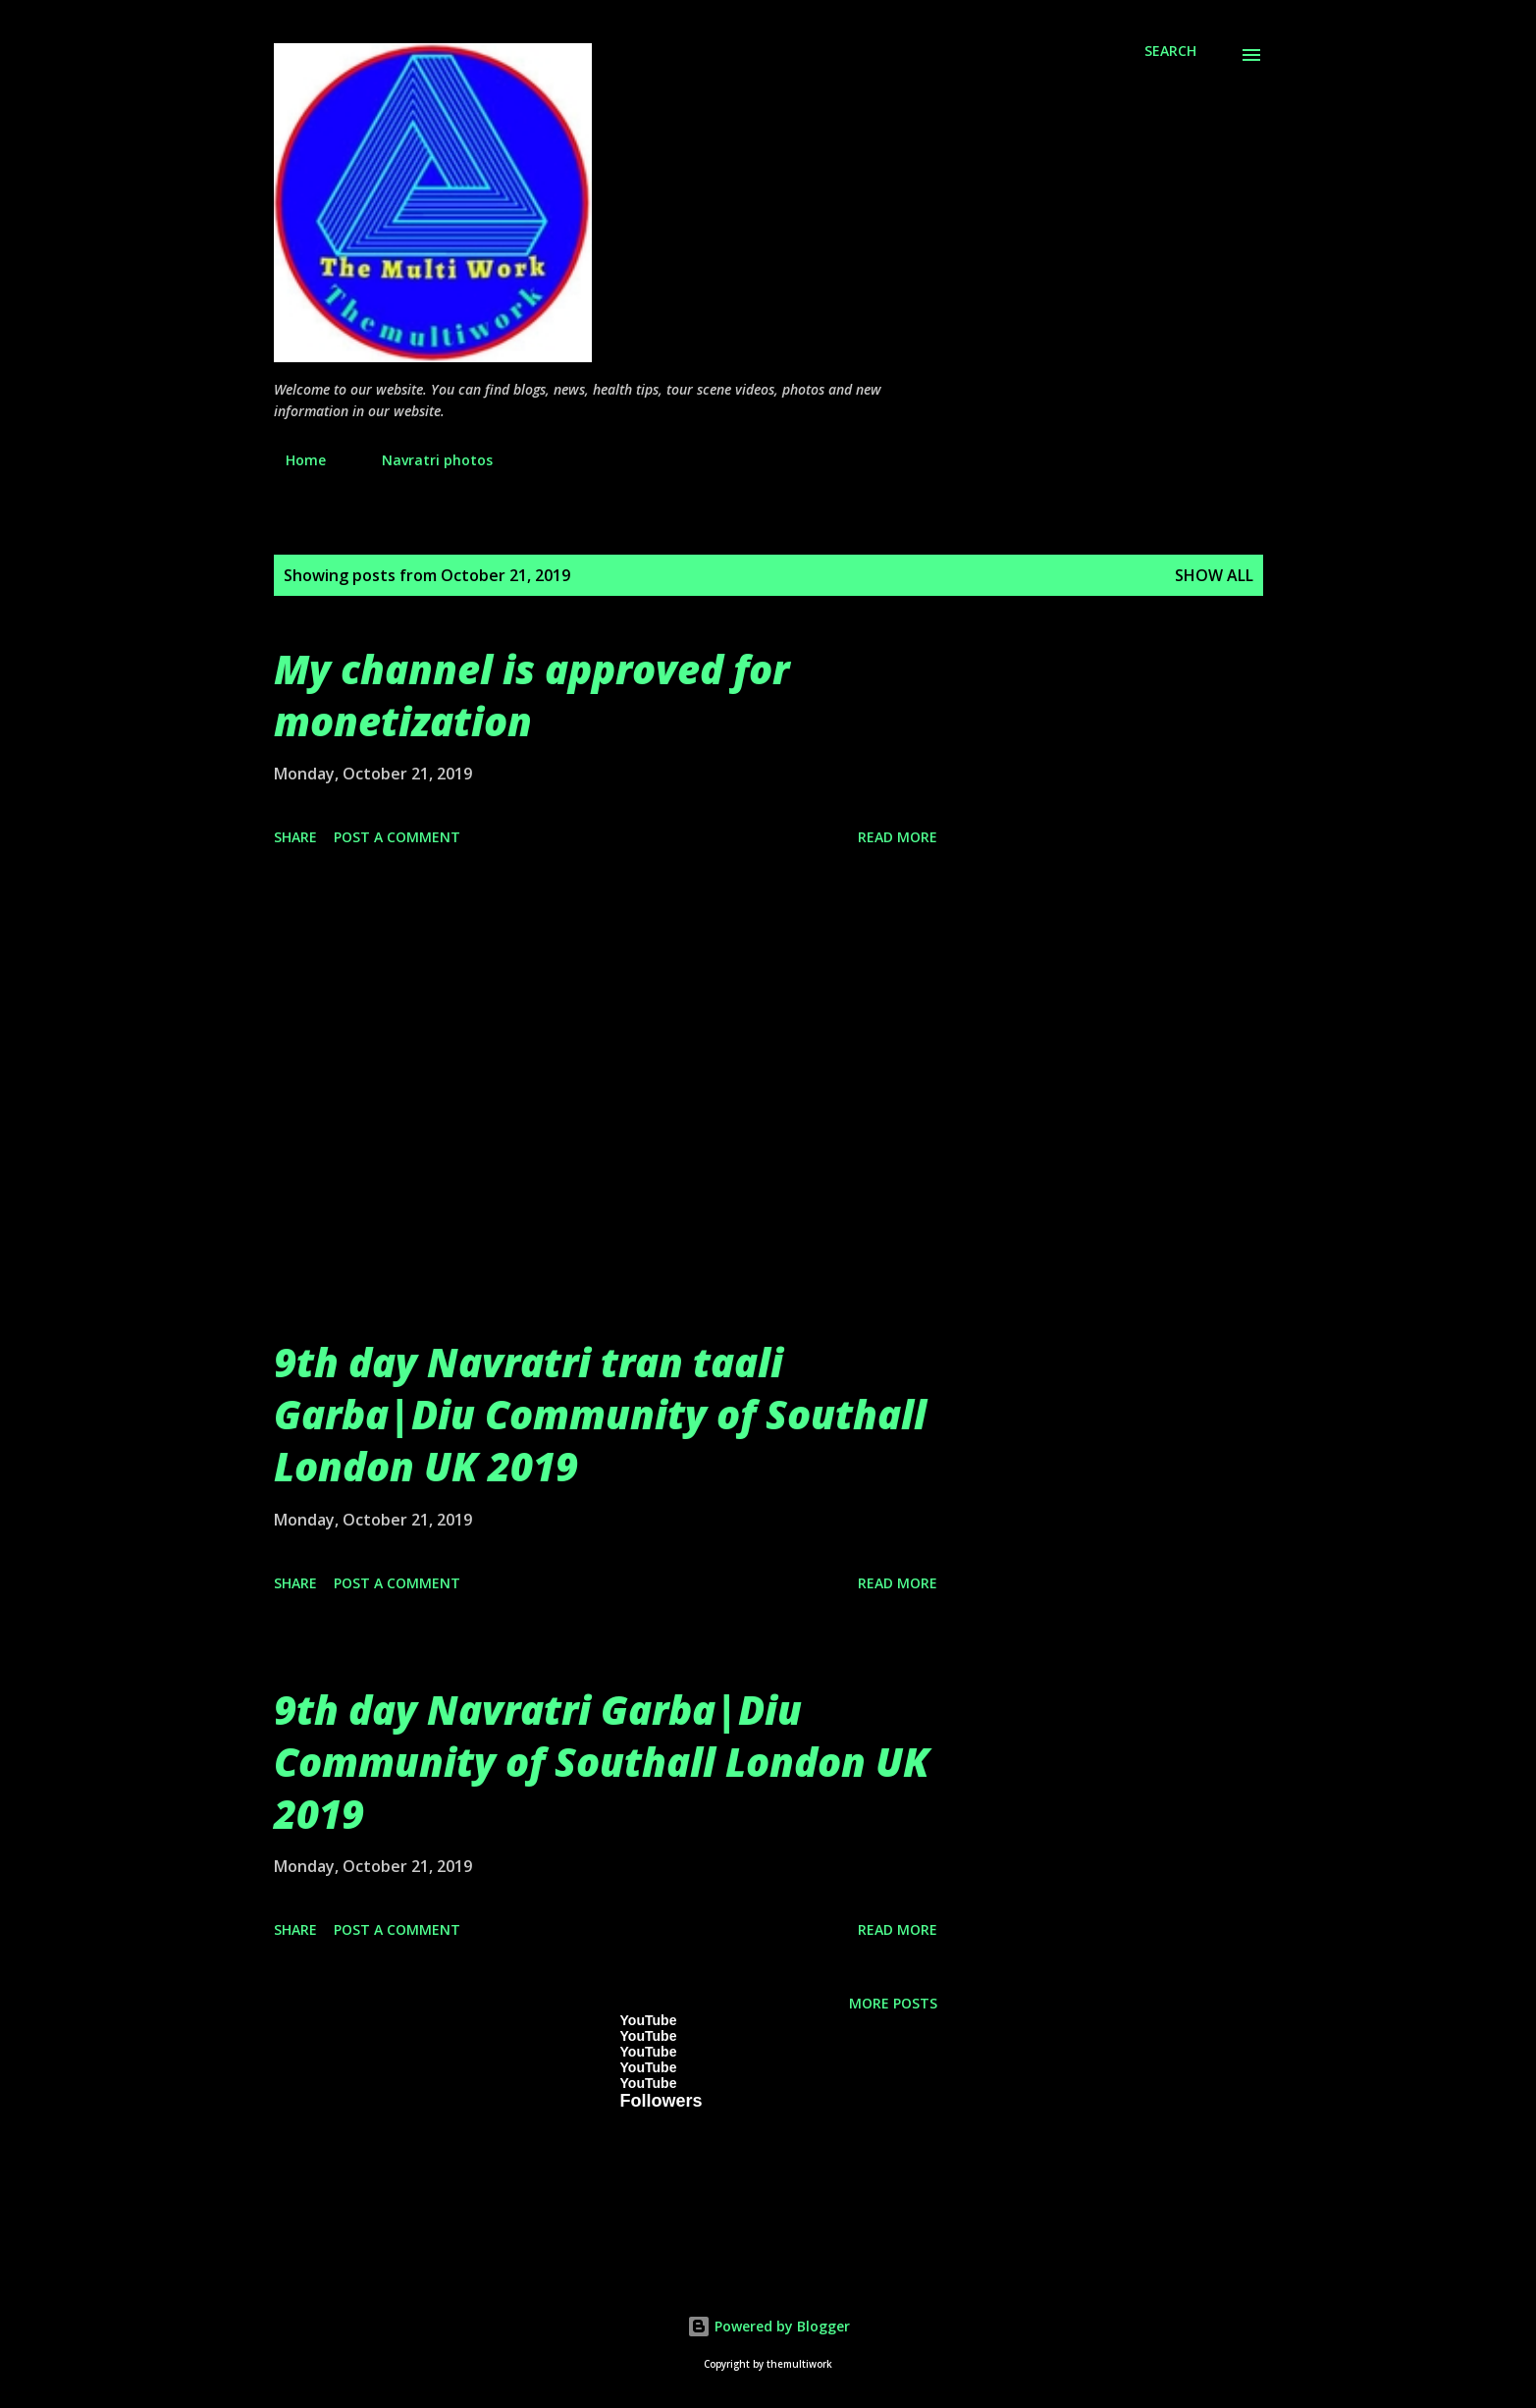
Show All (1214, 575)
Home (294, 460)
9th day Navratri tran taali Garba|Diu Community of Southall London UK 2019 (600, 1414)
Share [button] (295, 837)
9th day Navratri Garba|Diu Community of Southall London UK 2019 (601, 1762)
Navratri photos (425, 460)
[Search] (1170, 50)
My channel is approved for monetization (531, 695)
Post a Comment (397, 837)
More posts (893, 2003)
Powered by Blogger (768, 2326)
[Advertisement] (605, 1115)
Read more (897, 837)
